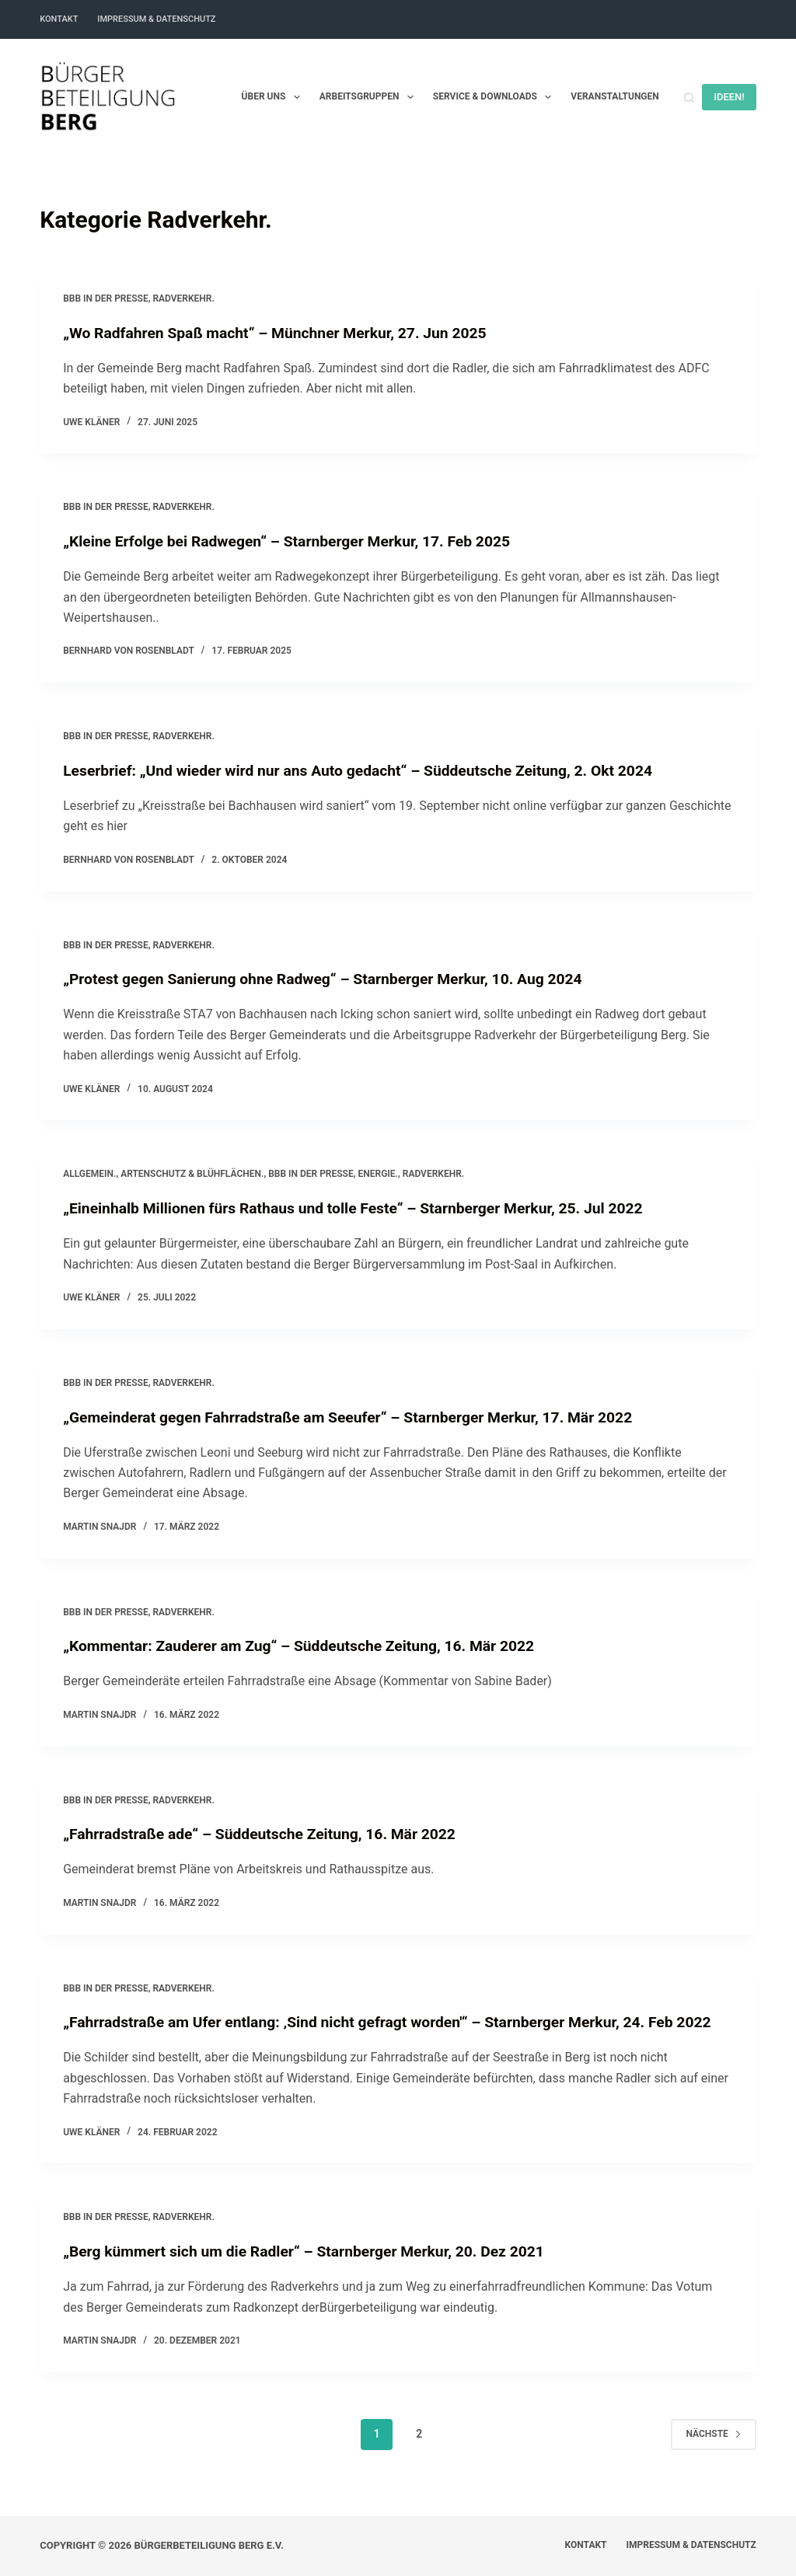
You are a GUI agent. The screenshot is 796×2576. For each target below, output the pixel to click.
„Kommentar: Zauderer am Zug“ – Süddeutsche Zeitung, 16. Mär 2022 (307, 1645)
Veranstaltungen (614, 96)
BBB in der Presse (105, 298)
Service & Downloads (495, 97)
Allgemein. (89, 1173)
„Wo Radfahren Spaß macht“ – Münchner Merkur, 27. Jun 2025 (283, 332)
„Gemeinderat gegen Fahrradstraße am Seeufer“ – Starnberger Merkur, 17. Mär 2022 (359, 1416)
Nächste (713, 2454)
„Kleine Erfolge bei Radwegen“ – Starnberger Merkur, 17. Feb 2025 (295, 541)
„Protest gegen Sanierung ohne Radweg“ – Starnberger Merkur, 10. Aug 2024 (332, 978)
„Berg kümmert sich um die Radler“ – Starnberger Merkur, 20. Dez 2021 (313, 2271)
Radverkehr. (183, 298)
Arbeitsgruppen (369, 97)
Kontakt (59, 19)
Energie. (377, 1173)
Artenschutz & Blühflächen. (192, 1173)
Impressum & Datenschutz (156, 19)
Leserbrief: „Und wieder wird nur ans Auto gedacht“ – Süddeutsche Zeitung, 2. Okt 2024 (369, 770)
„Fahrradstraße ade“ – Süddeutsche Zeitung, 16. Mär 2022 (266, 1833)
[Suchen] (689, 97)
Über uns (274, 97)
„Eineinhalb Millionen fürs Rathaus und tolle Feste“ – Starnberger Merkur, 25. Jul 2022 (364, 1208)
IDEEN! (729, 97)
